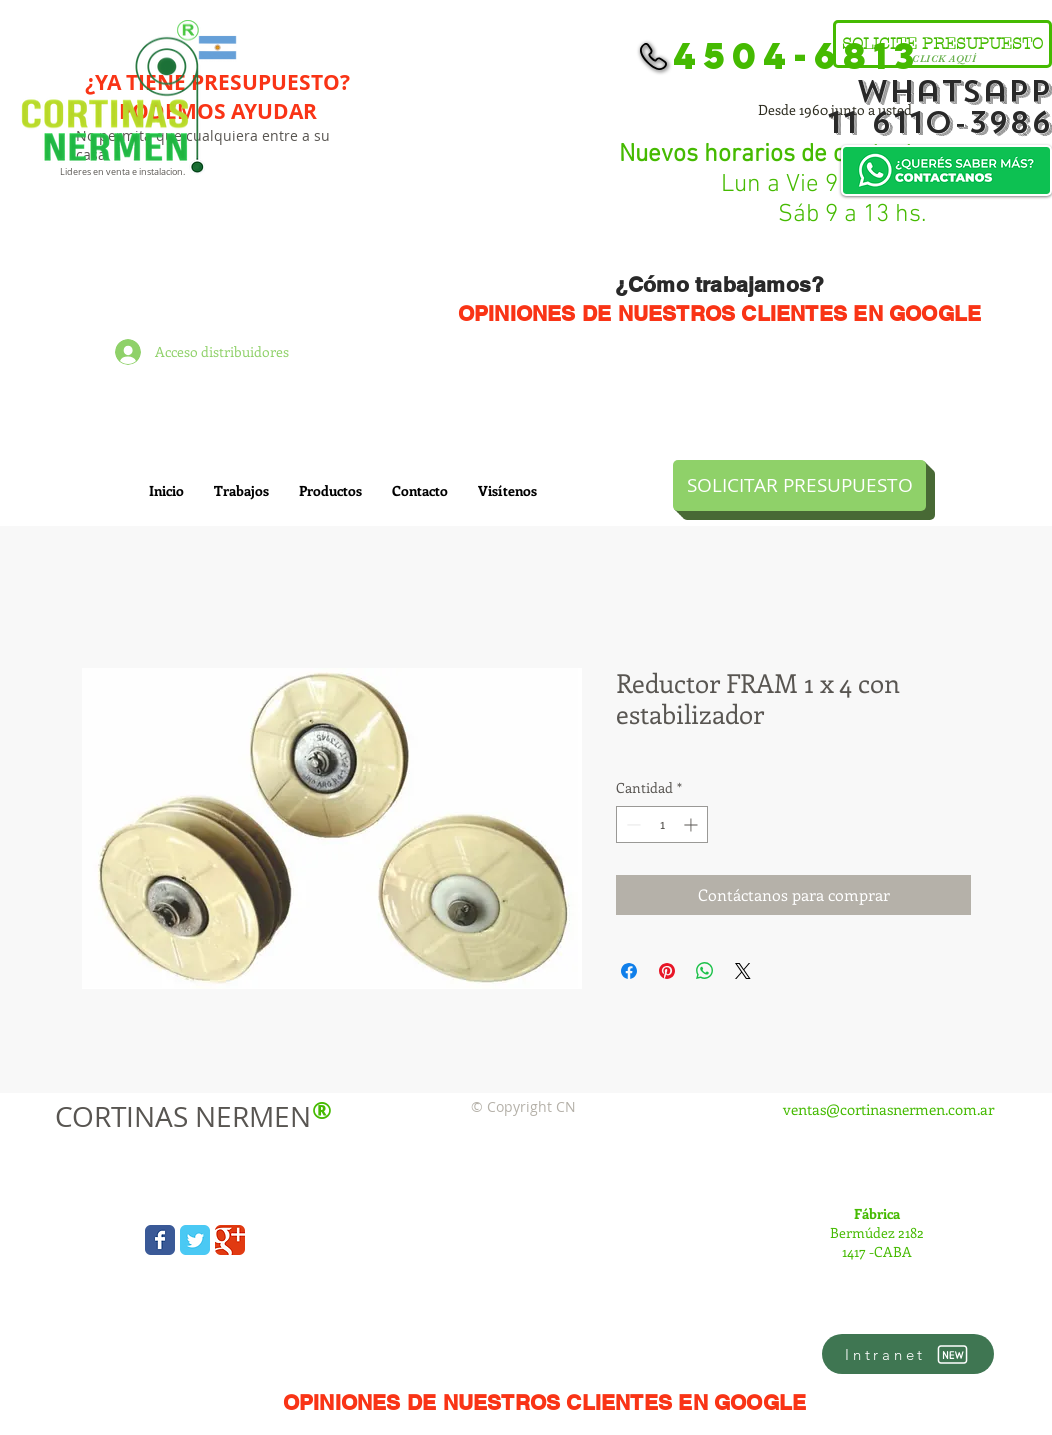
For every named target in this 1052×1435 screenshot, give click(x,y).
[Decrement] (631, 824)
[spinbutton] (662, 824)
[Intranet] (908, 1354)
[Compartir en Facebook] (629, 971)
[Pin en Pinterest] (667, 971)
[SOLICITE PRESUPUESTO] (942, 44)
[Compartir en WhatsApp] (705, 971)
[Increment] (692, 824)
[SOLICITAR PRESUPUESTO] (799, 485)
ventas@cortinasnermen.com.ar (888, 1109)
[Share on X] (743, 971)
